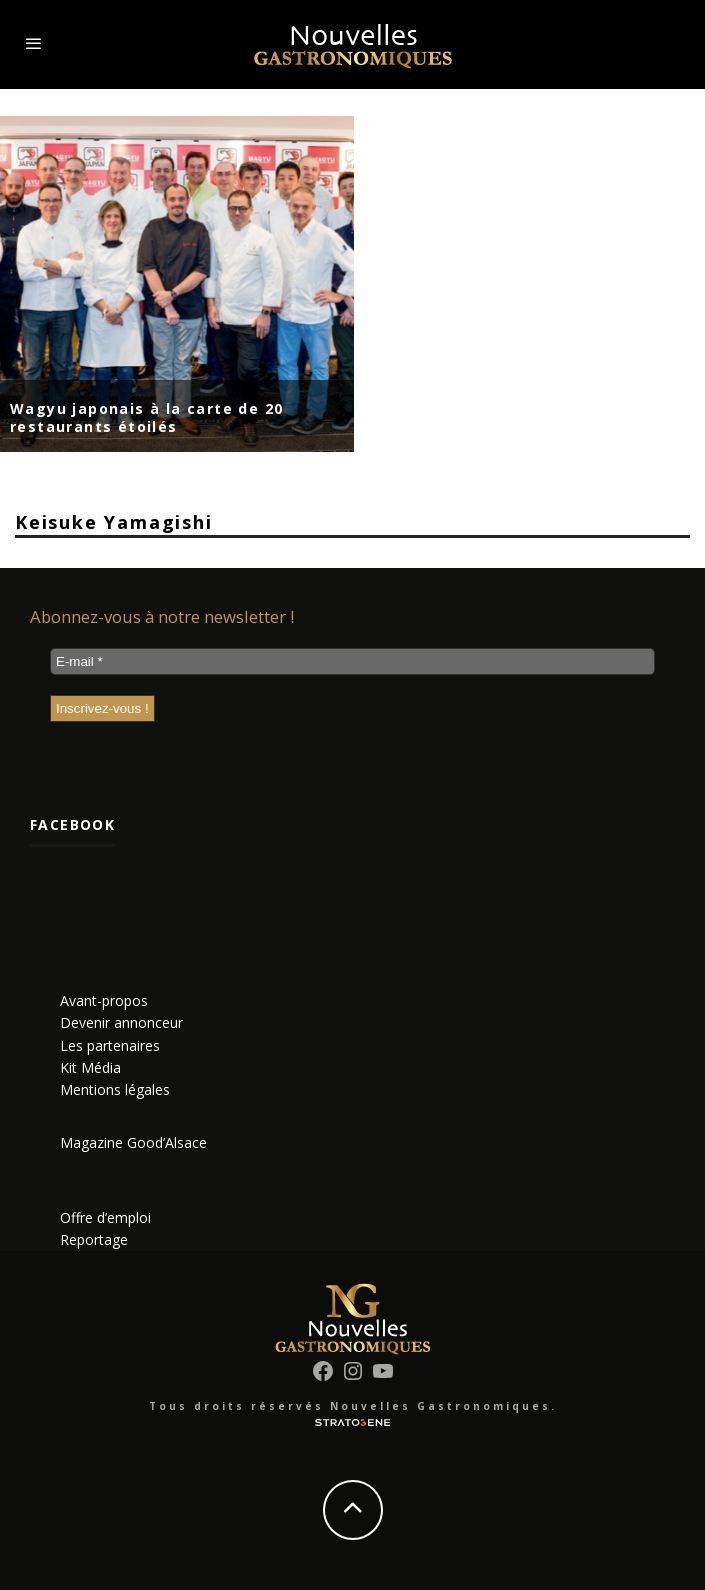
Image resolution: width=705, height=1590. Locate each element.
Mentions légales (115, 1089)
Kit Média (90, 1067)
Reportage (94, 1239)
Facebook (72, 824)
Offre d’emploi (105, 1217)
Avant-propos (104, 1000)
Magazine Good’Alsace (133, 1142)
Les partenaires (110, 1045)
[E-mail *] (352, 661)
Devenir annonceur (121, 1022)
